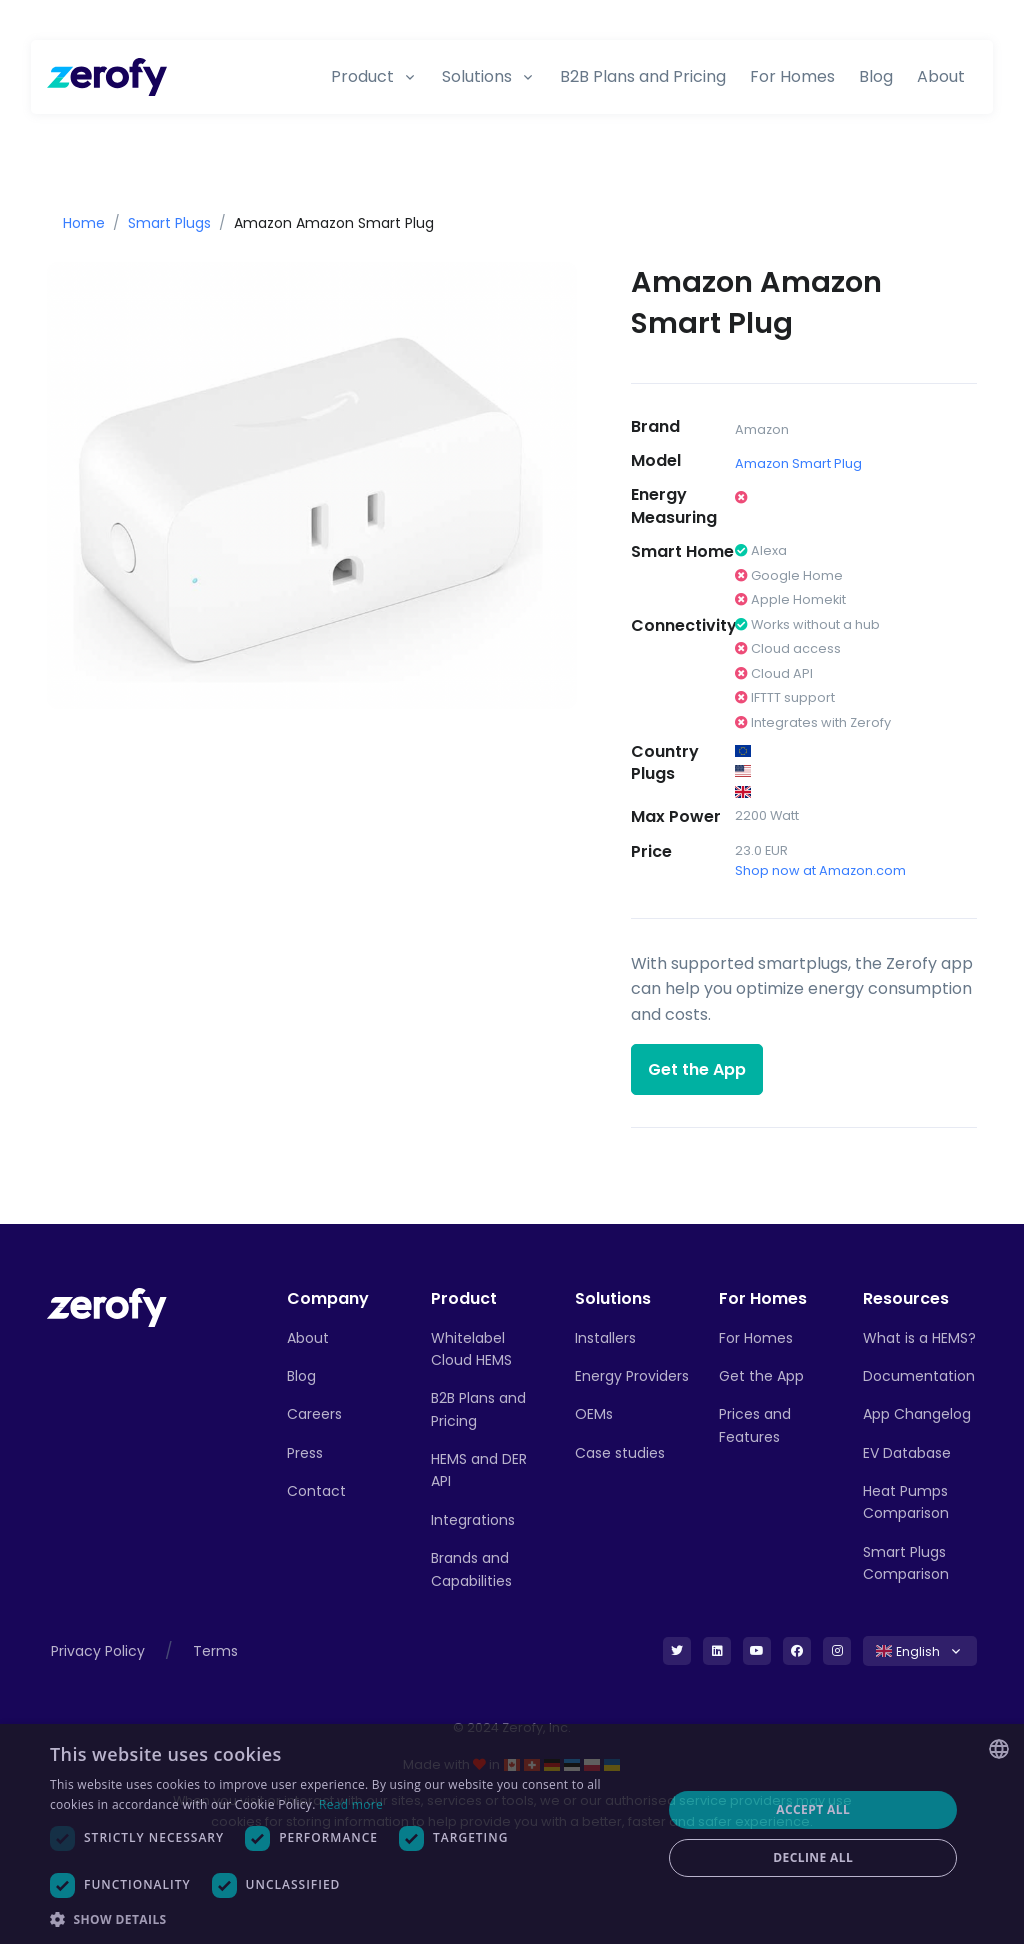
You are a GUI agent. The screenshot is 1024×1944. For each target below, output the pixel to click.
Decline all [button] (813, 1857)
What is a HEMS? (919, 1338)
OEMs (594, 1414)
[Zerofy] (107, 77)
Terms (215, 1651)
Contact (316, 1491)
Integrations (473, 1520)
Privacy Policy (98, 1651)
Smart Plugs (169, 223)
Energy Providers (632, 1376)
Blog (876, 76)
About (941, 76)
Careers (314, 1414)
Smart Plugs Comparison (906, 1563)
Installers (605, 1338)
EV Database (907, 1453)
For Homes (792, 76)
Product (362, 76)
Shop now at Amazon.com (820, 870)
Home (84, 223)
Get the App (697, 1069)
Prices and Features (755, 1425)
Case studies (620, 1453)
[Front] (107, 1306)
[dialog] (512, 1834)
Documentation (919, 1376)
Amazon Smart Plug (798, 463)
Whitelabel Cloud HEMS (471, 1349)
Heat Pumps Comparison (906, 1502)
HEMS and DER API (479, 1470)
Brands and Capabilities (471, 1569)
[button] (347, 1919)
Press (305, 1453)
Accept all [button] (813, 1809)
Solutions (477, 76)
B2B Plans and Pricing (643, 76)
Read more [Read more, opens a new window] (351, 1804)
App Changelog (917, 1414)
